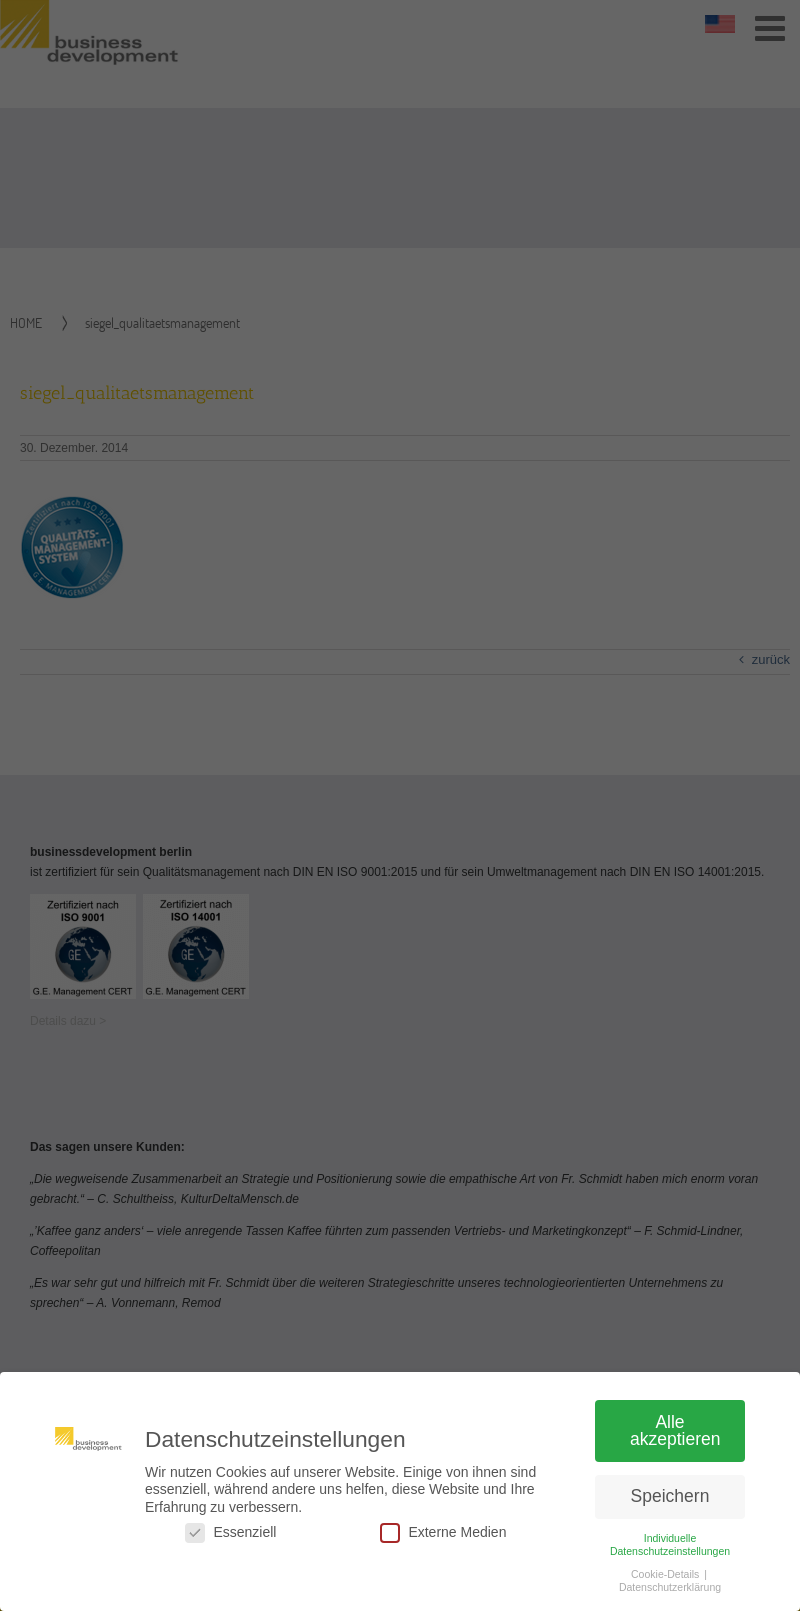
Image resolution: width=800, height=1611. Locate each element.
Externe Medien (443, 1540)
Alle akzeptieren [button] (675, 1438)
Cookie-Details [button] (666, 1582)
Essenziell (230, 1540)
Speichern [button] (670, 1504)
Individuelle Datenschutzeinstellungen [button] (670, 1551)
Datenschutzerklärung (670, 1595)
